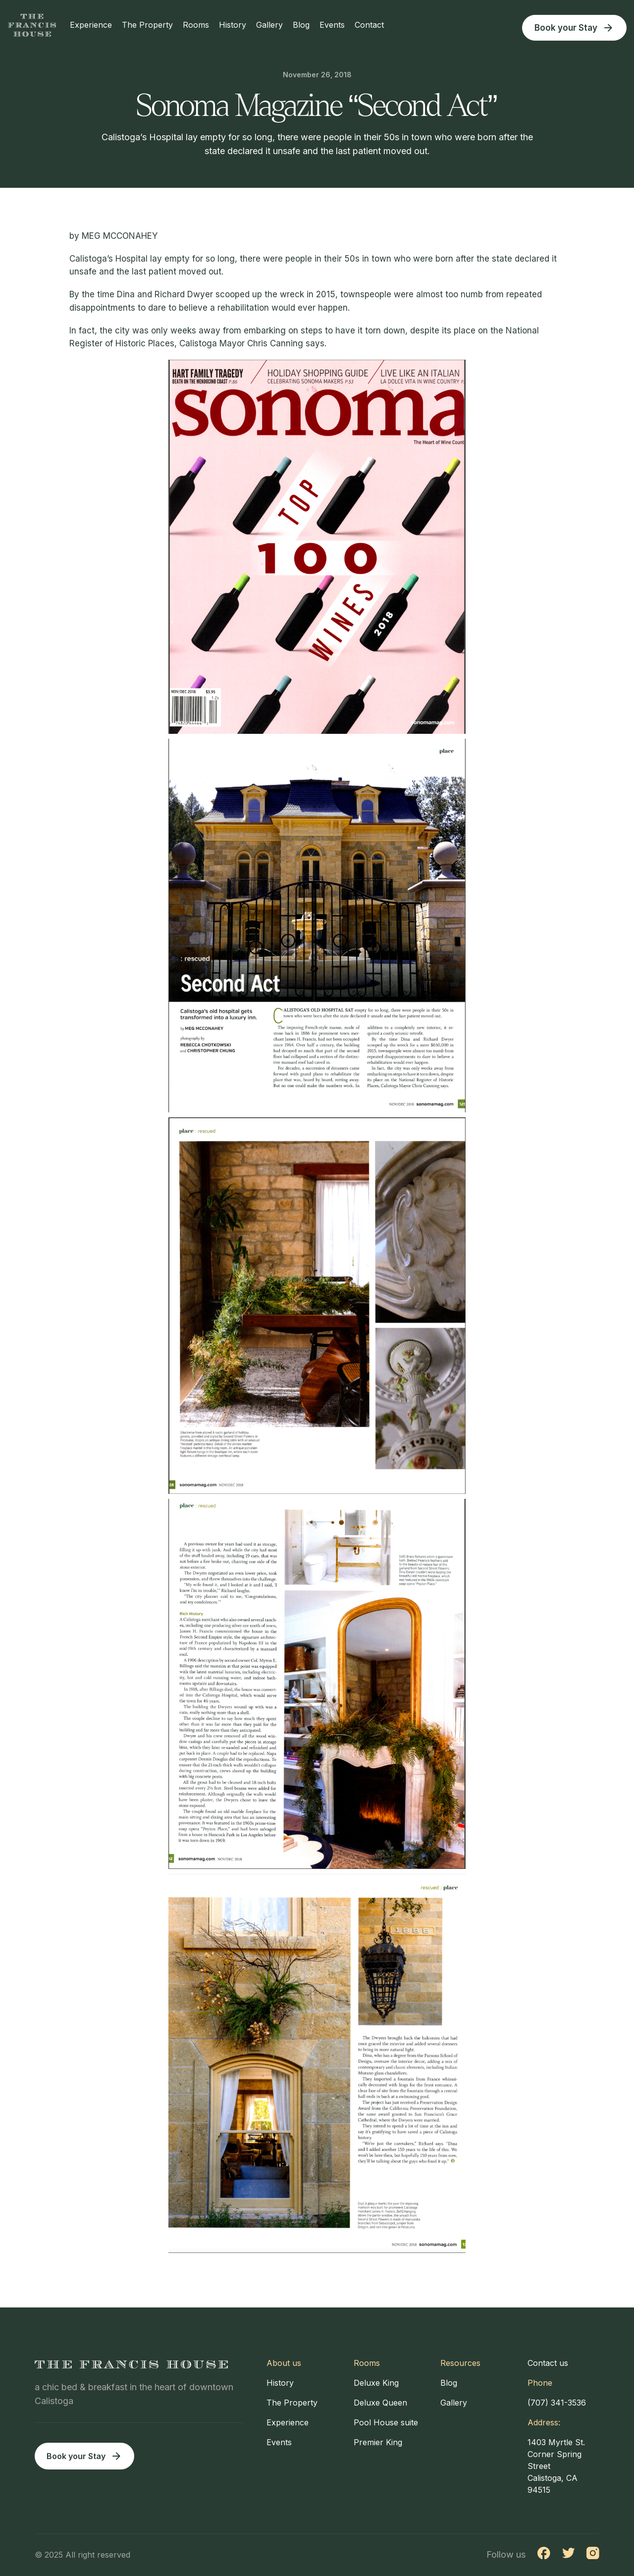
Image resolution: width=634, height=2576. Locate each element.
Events (334, 25)
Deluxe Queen (380, 2403)
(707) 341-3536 (557, 2403)
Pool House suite (386, 2422)
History (234, 25)
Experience (93, 25)
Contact (371, 25)
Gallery (271, 25)
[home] (32, 25)
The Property (149, 25)
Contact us (548, 2363)
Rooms (198, 25)
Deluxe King (376, 2383)
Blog (303, 25)
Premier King (378, 2442)
